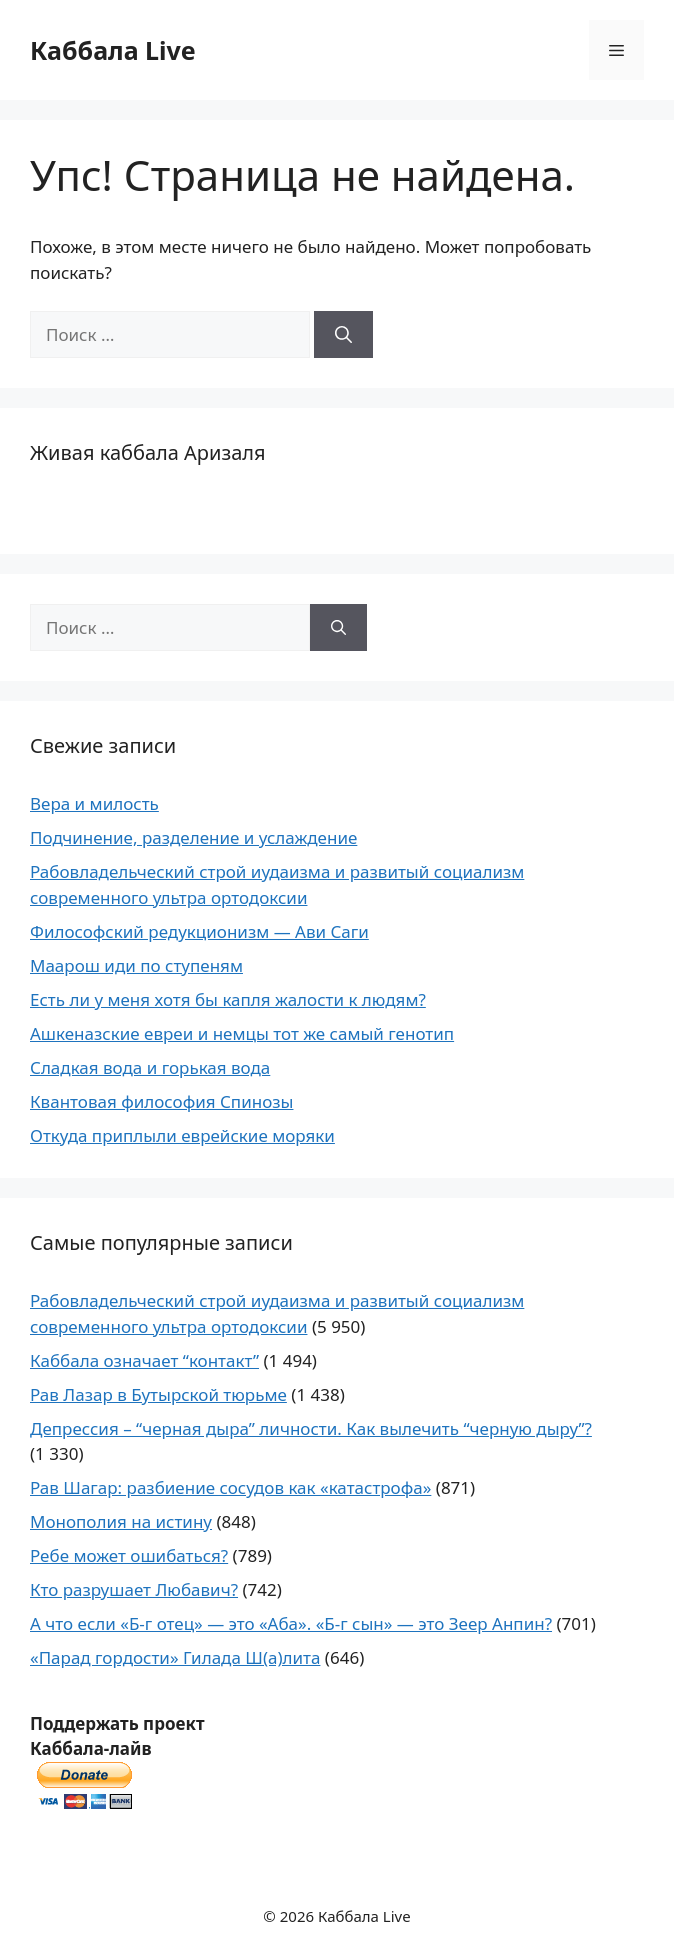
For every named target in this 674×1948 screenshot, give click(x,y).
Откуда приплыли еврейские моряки (182, 1135)
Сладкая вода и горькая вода (150, 1067)
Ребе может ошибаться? (129, 1555)
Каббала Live (113, 50)
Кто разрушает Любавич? (134, 1589)
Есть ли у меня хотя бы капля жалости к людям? (228, 999)
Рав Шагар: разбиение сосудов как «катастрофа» (230, 1487)
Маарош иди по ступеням (136, 965)
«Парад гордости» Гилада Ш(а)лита (175, 1657)
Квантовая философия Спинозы (161, 1101)
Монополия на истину (121, 1521)
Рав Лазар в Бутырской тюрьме (158, 1394)
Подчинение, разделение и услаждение (193, 837)
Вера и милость (94, 803)
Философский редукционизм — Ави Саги (199, 931)
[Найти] (343, 335)
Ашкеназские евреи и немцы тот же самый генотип (242, 1033)
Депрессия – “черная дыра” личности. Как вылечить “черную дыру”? (311, 1428)
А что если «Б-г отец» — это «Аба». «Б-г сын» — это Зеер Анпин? (291, 1623)
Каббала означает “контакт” (144, 1360)
